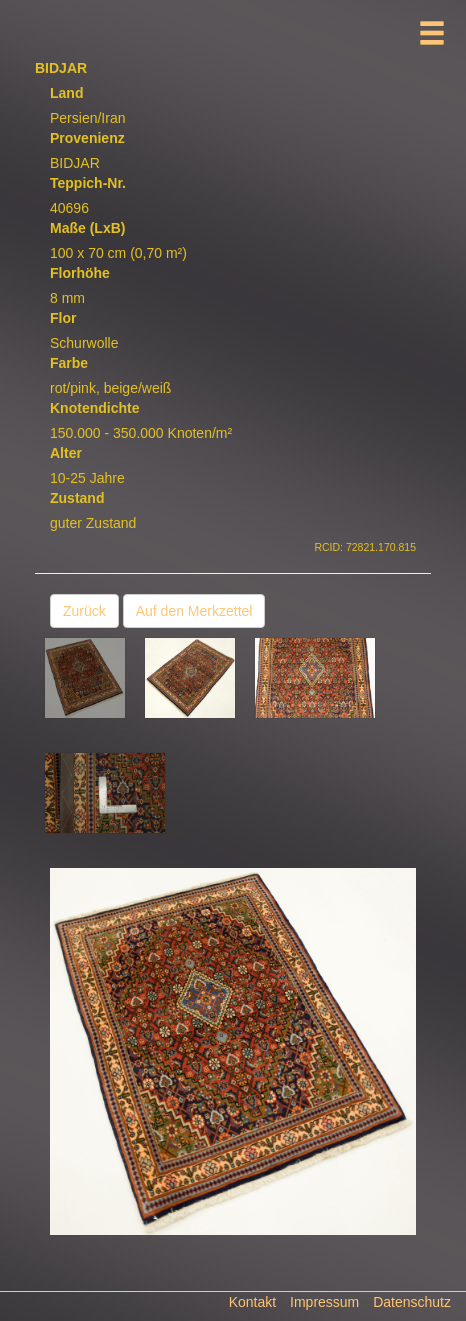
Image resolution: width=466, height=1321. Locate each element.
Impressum (324, 1302)
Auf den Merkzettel (194, 611)
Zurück (84, 611)
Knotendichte (94, 408)
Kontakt (252, 1302)
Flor (63, 318)
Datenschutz (412, 1302)
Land (66, 93)
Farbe (69, 363)
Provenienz (87, 138)
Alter (66, 453)
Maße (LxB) (87, 228)
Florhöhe (80, 273)
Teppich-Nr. (88, 183)
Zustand (77, 498)
